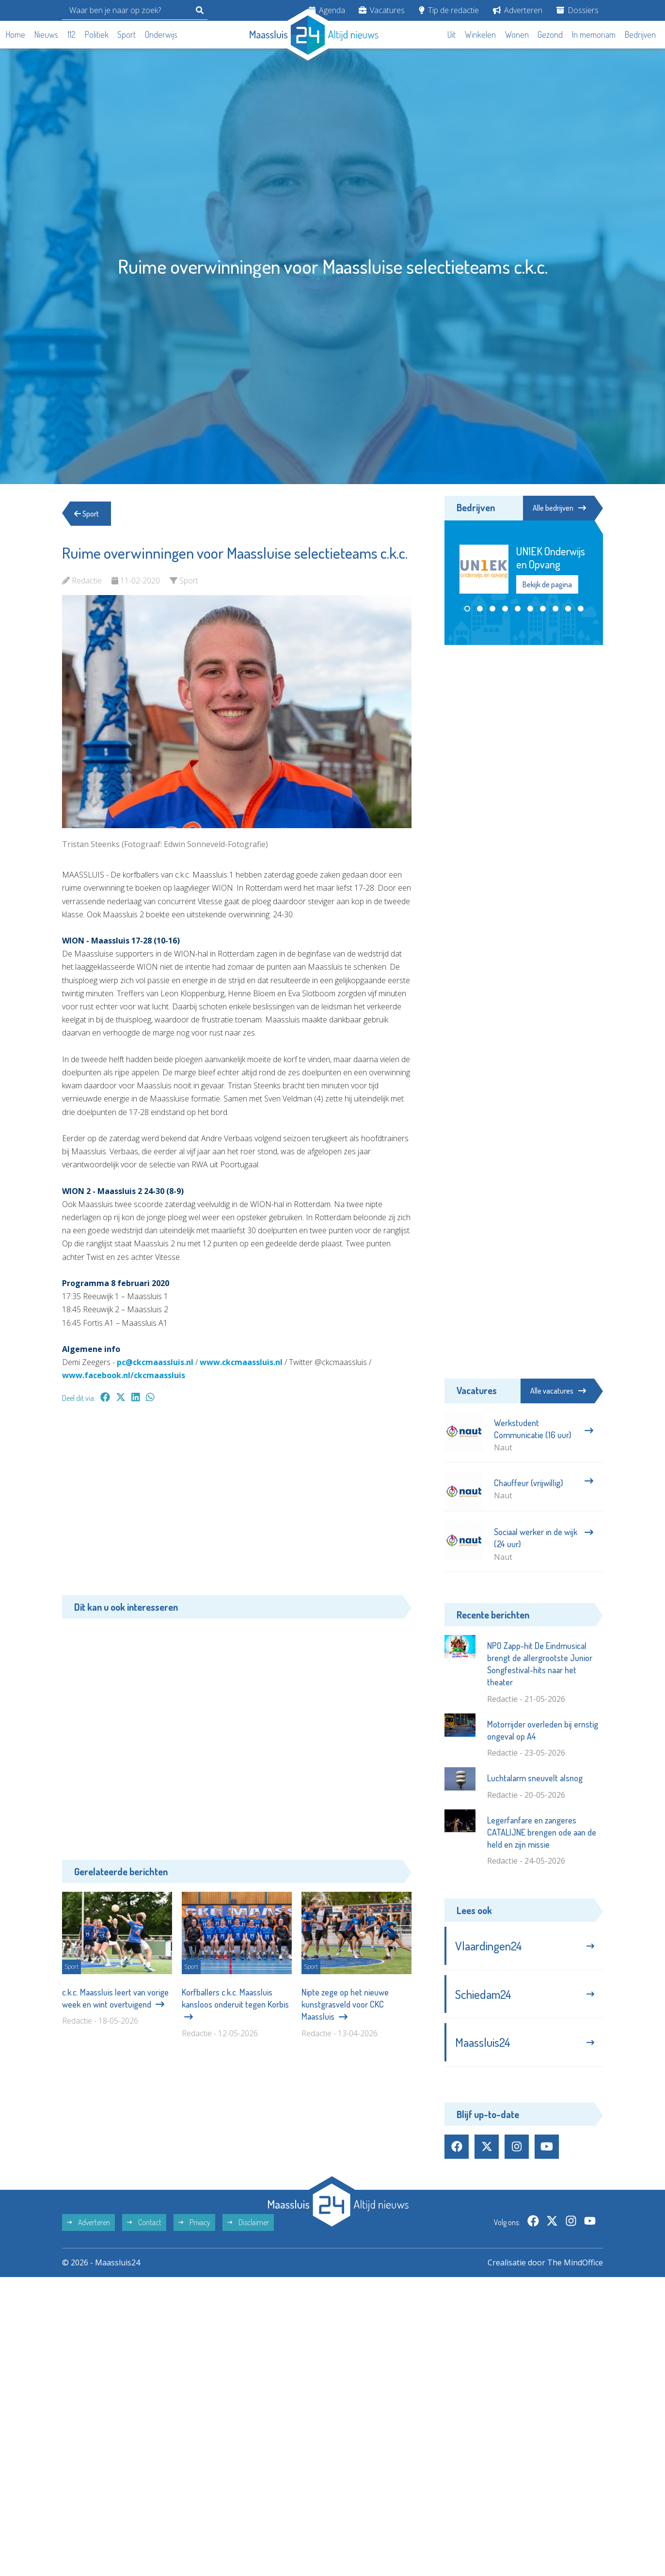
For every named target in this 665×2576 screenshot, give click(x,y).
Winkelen (480, 34)
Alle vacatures (558, 1391)
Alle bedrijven (559, 508)
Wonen (517, 34)
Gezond (550, 34)
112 (71, 34)
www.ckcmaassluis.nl (241, 1362)
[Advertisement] (237, 1504)
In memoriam (594, 34)
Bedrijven (640, 34)
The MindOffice (575, 2262)
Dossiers (577, 10)
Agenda (327, 10)
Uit (451, 34)
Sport (126, 34)
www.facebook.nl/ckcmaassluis (123, 1375)
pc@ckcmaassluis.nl (155, 1362)
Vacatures (382, 10)
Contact (144, 2222)
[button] (467, 608)
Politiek (97, 34)
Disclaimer (248, 2222)
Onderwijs (161, 34)
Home (15, 34)
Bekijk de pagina (547, 584)
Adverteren (517, 10)
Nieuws (46, 34)
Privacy (194, 2222)
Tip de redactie (449, 10)
